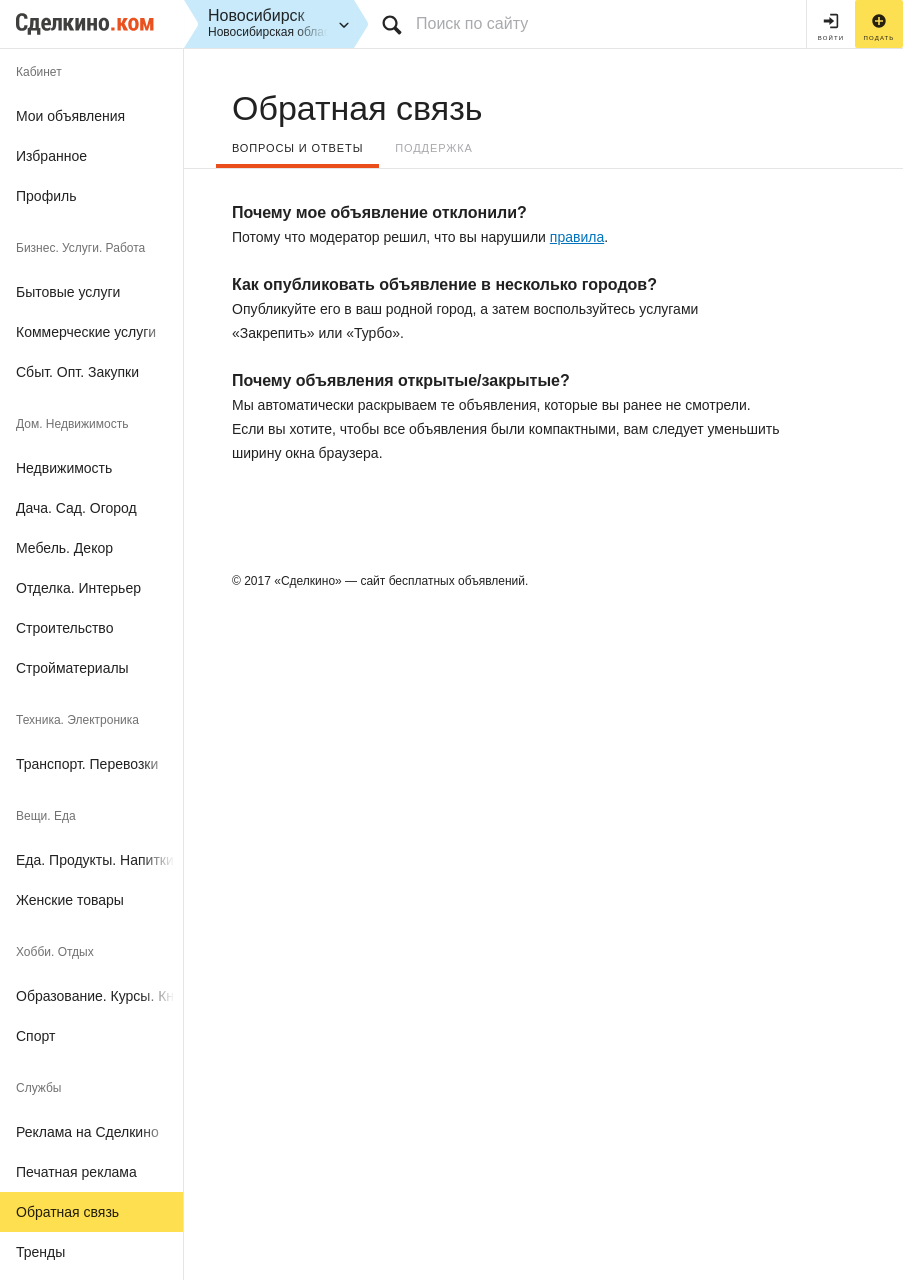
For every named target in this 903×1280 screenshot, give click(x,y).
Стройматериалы (72, 668)
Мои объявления (70, 116)
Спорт (35, 1036)
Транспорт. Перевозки (87, 764)
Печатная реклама (76, 1172)
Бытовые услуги (68, 292)
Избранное (51, 156)
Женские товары (70, 900)
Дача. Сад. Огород (76, 508)
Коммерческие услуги (86, 332)
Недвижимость (64, 468)
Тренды (40, 1252)
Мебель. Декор (64, 548)
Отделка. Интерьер (78, 588)
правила (577, 237)
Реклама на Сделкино (87, 1132)
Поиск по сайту (472, 23)
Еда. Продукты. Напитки (95, 860)
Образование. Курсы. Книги (99, 996)
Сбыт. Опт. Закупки (77, 372)
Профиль (46, 196)
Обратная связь (67, 1212)
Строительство (64, 628)
